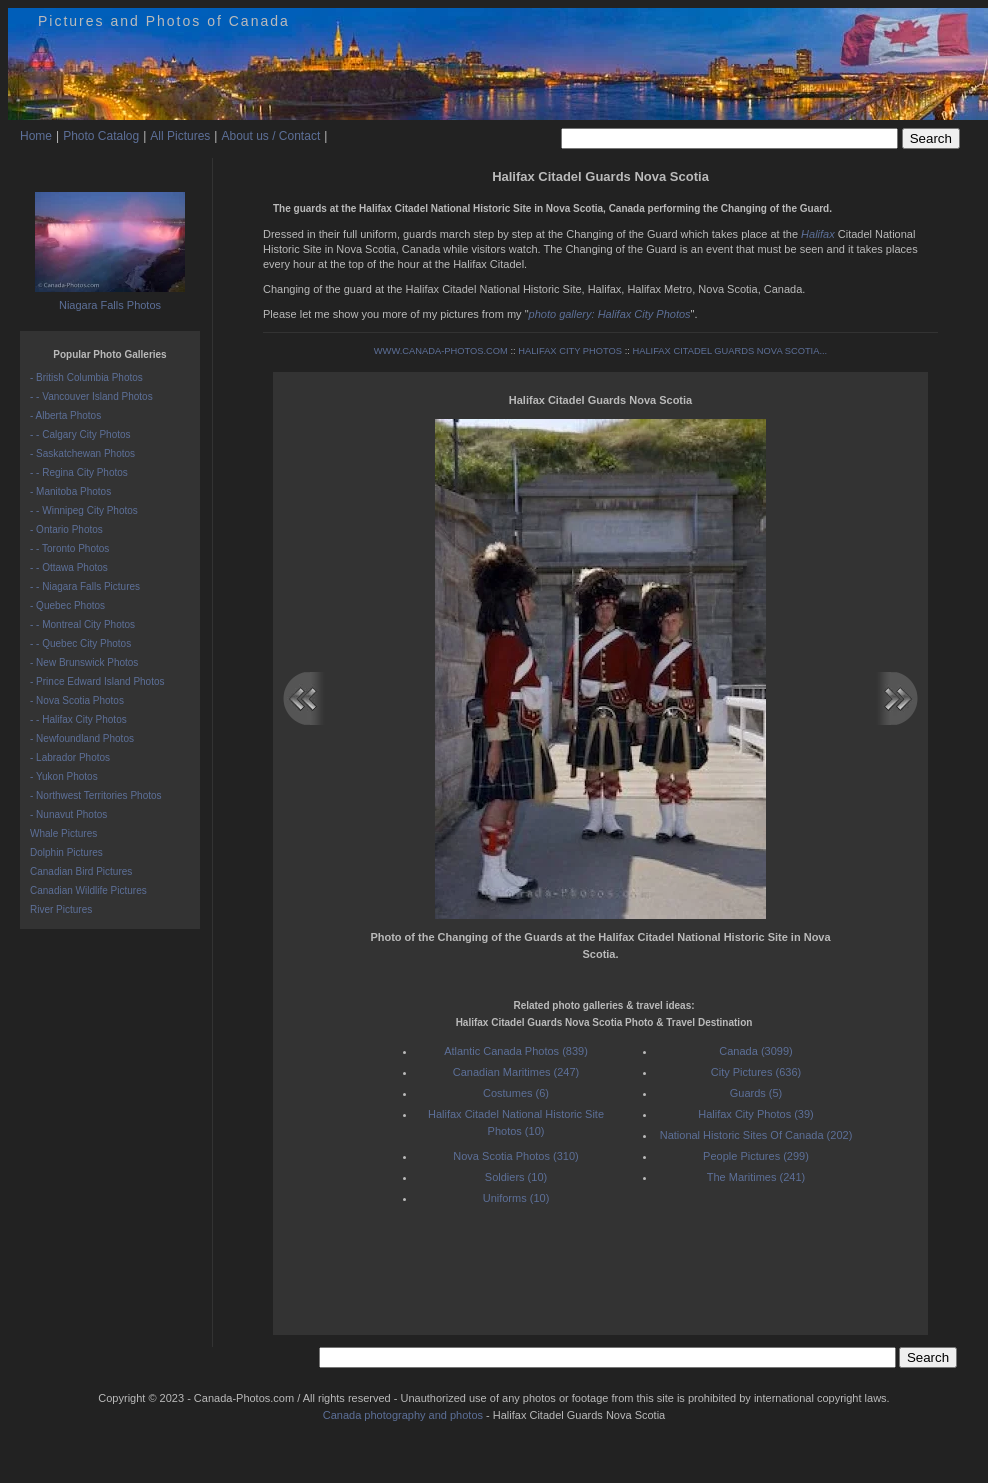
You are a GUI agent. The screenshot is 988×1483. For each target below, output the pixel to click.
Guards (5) (756, 1093)
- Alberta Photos (65, 415)
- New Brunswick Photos (84, 662)
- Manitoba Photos (70, 491)
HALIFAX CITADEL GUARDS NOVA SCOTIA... (729, 351)
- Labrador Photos (70, 757)
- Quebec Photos (67, 605)
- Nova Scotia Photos (77, 700)
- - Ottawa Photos (69, 567)
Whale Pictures (63, 833)
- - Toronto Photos (69, 548)
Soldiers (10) (516, 1177)
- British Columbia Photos (86, 377)
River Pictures (61, 909)
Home (36, 136)
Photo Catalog (101, 136)
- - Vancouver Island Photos (91, 396)
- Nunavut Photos (68, 814)
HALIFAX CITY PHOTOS (570, 351)
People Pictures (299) (756, 1156)
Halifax (818, 234)
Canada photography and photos (403, 1415)
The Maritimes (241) (756, 1177)
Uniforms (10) (516, 1198)
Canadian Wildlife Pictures (88, 890)
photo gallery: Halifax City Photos (610, 314)
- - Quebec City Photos (80, 643)
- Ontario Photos (66, 529)
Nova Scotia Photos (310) (515, 1156)
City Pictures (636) (756, 1072)
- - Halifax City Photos (78, 719)
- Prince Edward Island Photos (97, 681)
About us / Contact (270, 136)
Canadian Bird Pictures (81, 871)
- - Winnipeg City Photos (84, 510)
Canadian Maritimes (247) (516, 1072)
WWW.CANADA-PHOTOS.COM (441, 351)
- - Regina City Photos (79, 472)
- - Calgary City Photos (80, 434)
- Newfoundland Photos (82, 738)
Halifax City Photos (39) (756, 1114)
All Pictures (180, 136)
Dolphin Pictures (66, 852)
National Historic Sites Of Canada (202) (756, 1135)
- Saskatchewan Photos (82, 453)
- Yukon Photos (64, 776)
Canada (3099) (755, 1051)
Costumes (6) (516, 1093)
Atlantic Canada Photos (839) (516, 1051)
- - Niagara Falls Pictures (85, 586)
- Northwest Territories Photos (96, 795)
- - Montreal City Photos (82, 624)
